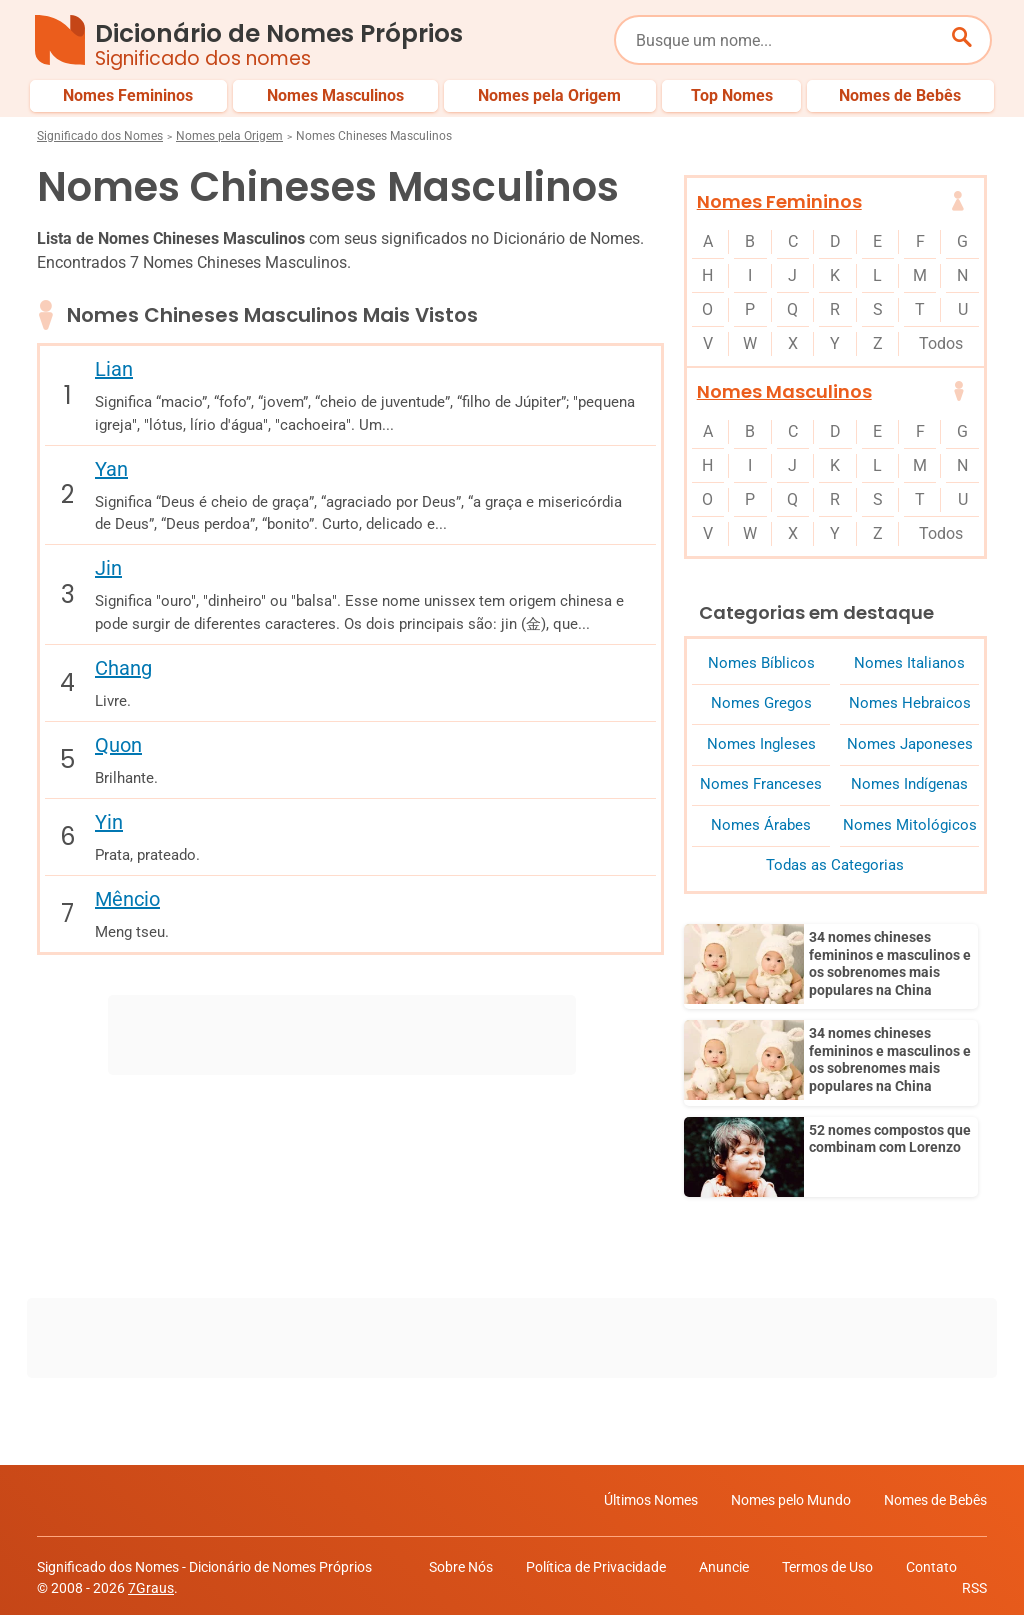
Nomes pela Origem (229, 136)
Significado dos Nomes (100, 136)
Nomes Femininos (779, 201)
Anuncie (724, 1563)
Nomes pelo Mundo (791, 1496)
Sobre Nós (461, 1563)
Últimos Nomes (651, 1496)
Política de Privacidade (596, 1563)
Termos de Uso (827, 1563)
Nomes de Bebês (935, 1496)
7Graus (151, 1584)
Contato (931, 1563)
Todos (941, 343)
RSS (974, 1584)
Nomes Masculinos (784, 391)
